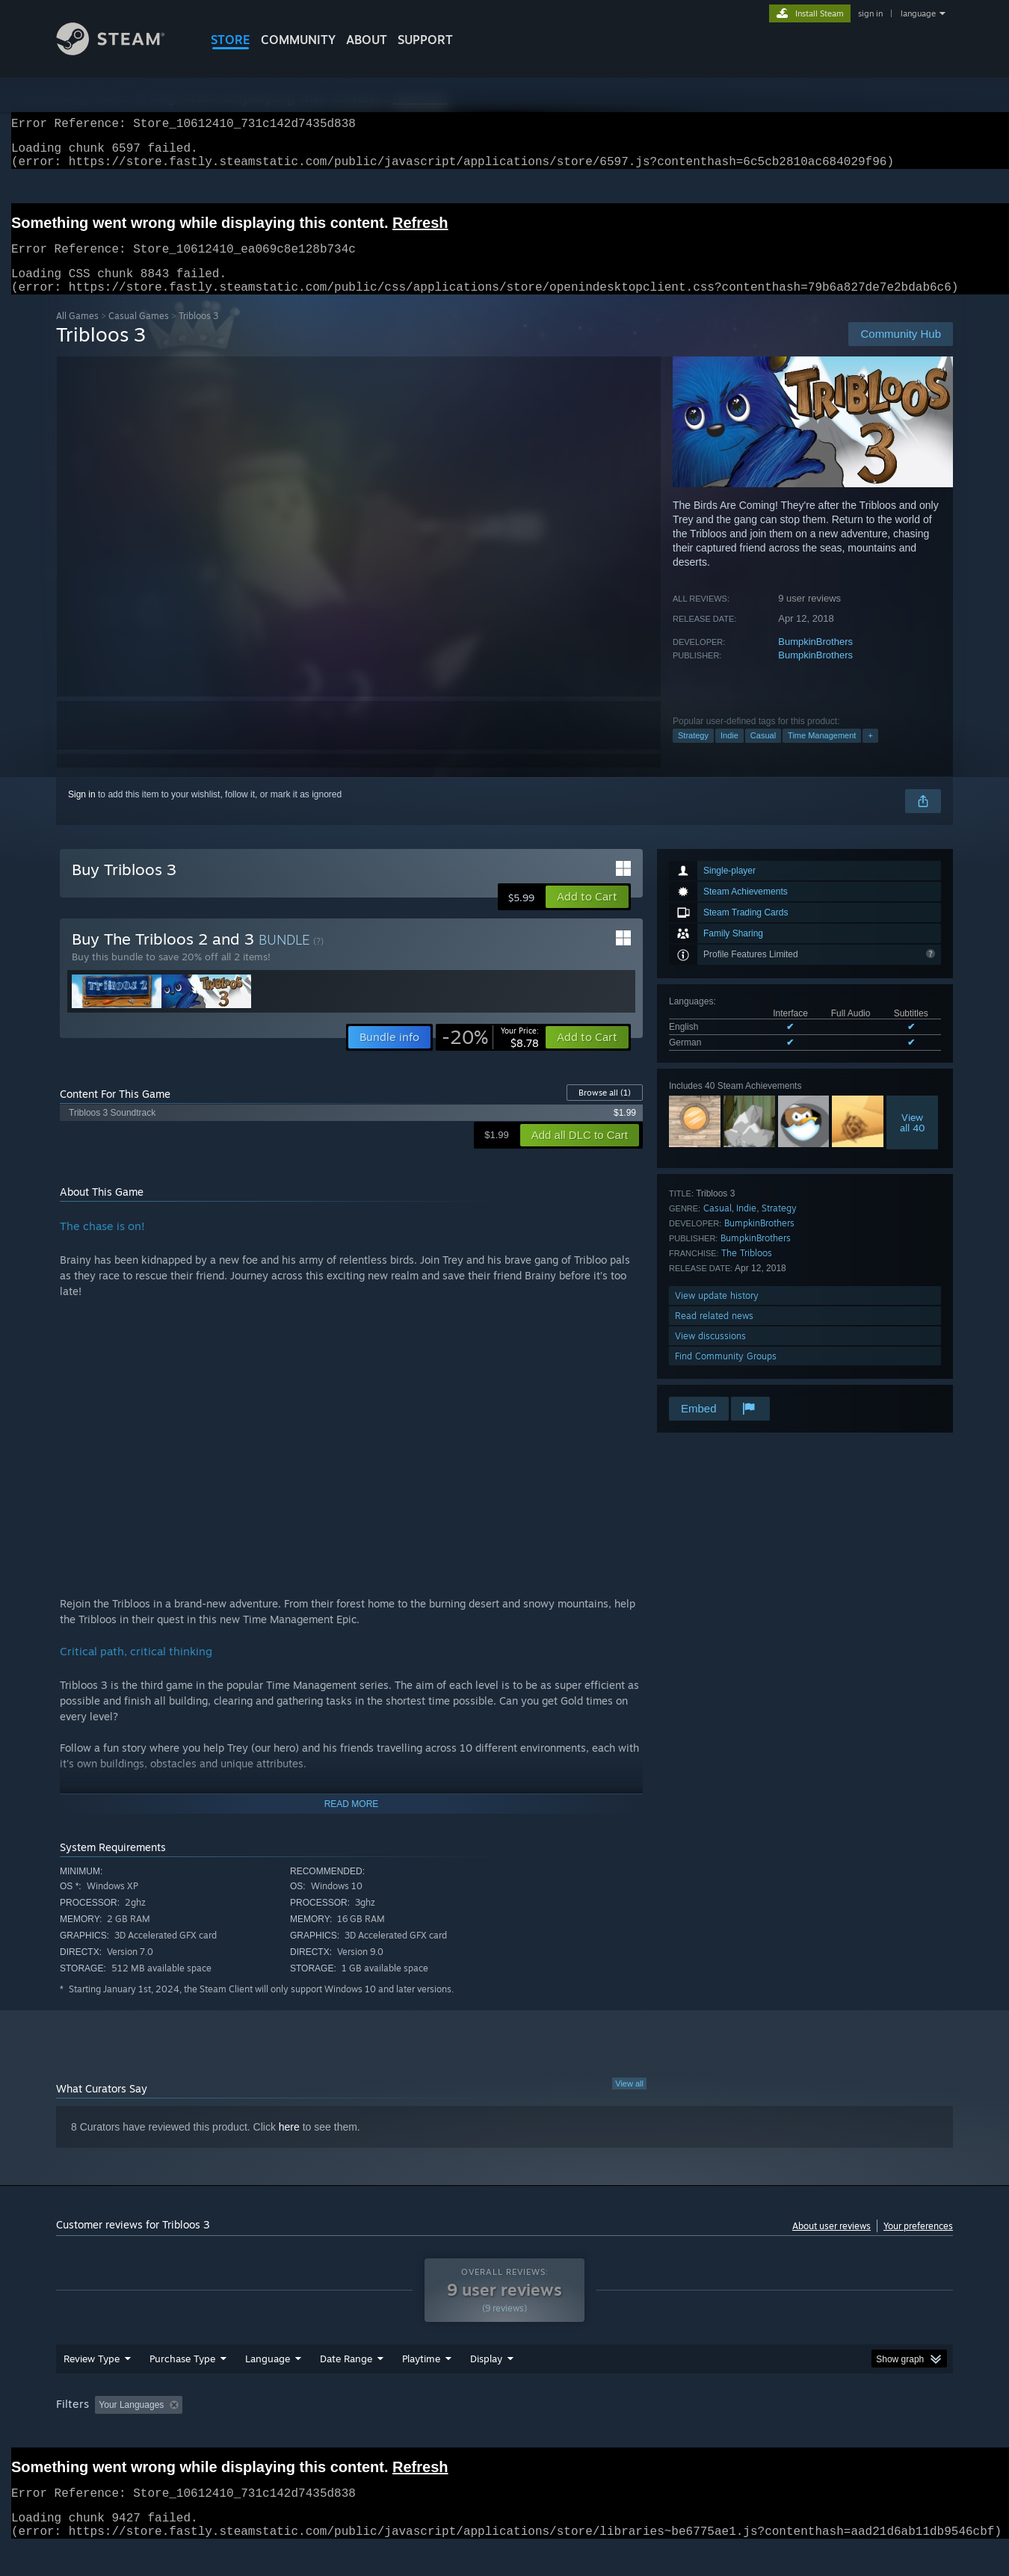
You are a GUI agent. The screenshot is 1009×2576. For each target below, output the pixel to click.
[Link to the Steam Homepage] (122, 51)
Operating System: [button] (630, 2433)
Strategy (693, 753)
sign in (870, 13)
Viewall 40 (912, 1140)
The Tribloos (746, 1270)
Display (486, 2387)
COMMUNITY (298, 39)
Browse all (604, 1110)
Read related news (714, 1333)
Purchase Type (182, 2387)
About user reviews (831, 2243)
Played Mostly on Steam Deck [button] (505, 2433)
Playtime (421, 2387)
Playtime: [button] (398, 2433)
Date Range (346, 2387)
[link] (490, 1055)
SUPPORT (425, 39)
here (289, 2145)
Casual (763, 753)
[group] (504, 2434)
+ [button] (870, 753)
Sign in (82, 812)
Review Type (92, 2387)
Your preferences (918, 2243)
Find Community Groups (726, 1374)
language (918, 13)
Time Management (822, 753)
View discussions (710, 1353)
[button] (587, 915)
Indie (729, 753)
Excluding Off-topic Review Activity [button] (282, 2433)
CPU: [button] (707, 2433)
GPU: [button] (757, 2433)
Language (267, 2387)
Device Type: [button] (822, 2433)
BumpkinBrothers (815, 659)
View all (629, 2101)
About (366, 39)
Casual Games (138, 333)
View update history (717, 1313)
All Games (77, 333)
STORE (230, 39)
